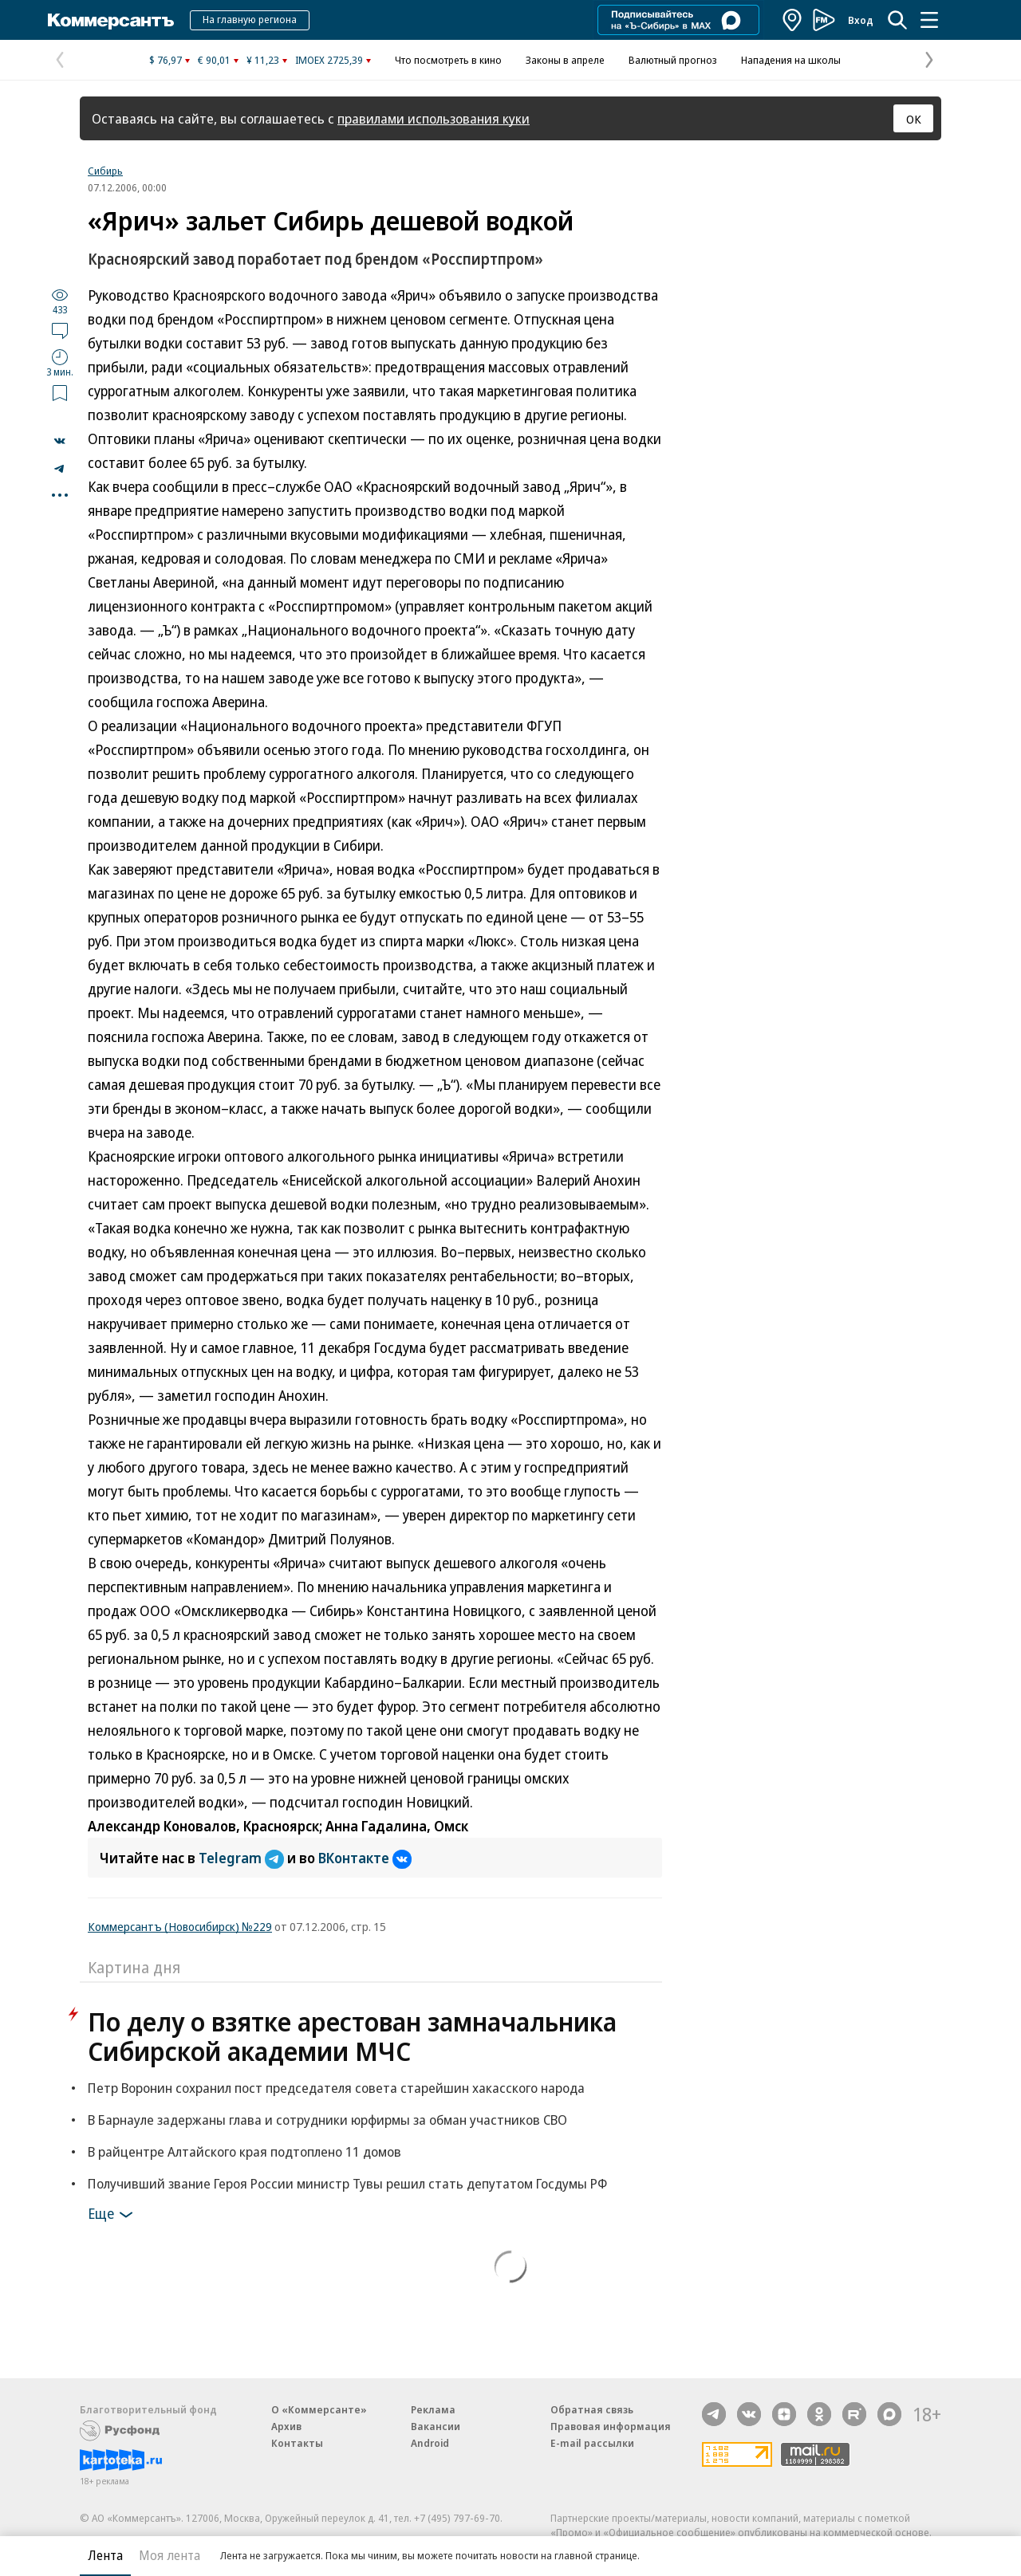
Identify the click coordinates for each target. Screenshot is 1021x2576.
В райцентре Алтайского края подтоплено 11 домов (244, 2151)
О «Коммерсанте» (319, 2409)
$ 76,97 (165, 60)
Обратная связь (591, 2409)
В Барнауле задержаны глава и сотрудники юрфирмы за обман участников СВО (327, 2119)
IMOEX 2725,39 (329, 60)
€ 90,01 (214, 60)
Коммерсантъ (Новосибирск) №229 (180, 1926)
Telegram (243, 1857)
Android (430, 2443)
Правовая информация (610, 2426)
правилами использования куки (433, 118)
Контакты (297, 2443)
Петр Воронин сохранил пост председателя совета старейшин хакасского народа (336, 2087)
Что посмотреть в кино (448, 60)
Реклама (433, 2409)
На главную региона (250, 19)
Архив (286, 2426)
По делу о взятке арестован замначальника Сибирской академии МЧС (352, 2036)
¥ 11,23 (262, 60)
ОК (913, 119)
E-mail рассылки (592, 2443)
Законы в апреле (565, 60)
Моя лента (169, 2555)
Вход (860, 20)
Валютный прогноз (673, 60)
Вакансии (435, 2426)
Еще (113, 2215)
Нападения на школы (791, 60)
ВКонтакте (365, 1857)
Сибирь (105, 170)
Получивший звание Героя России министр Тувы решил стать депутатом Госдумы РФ (347, 2183)
